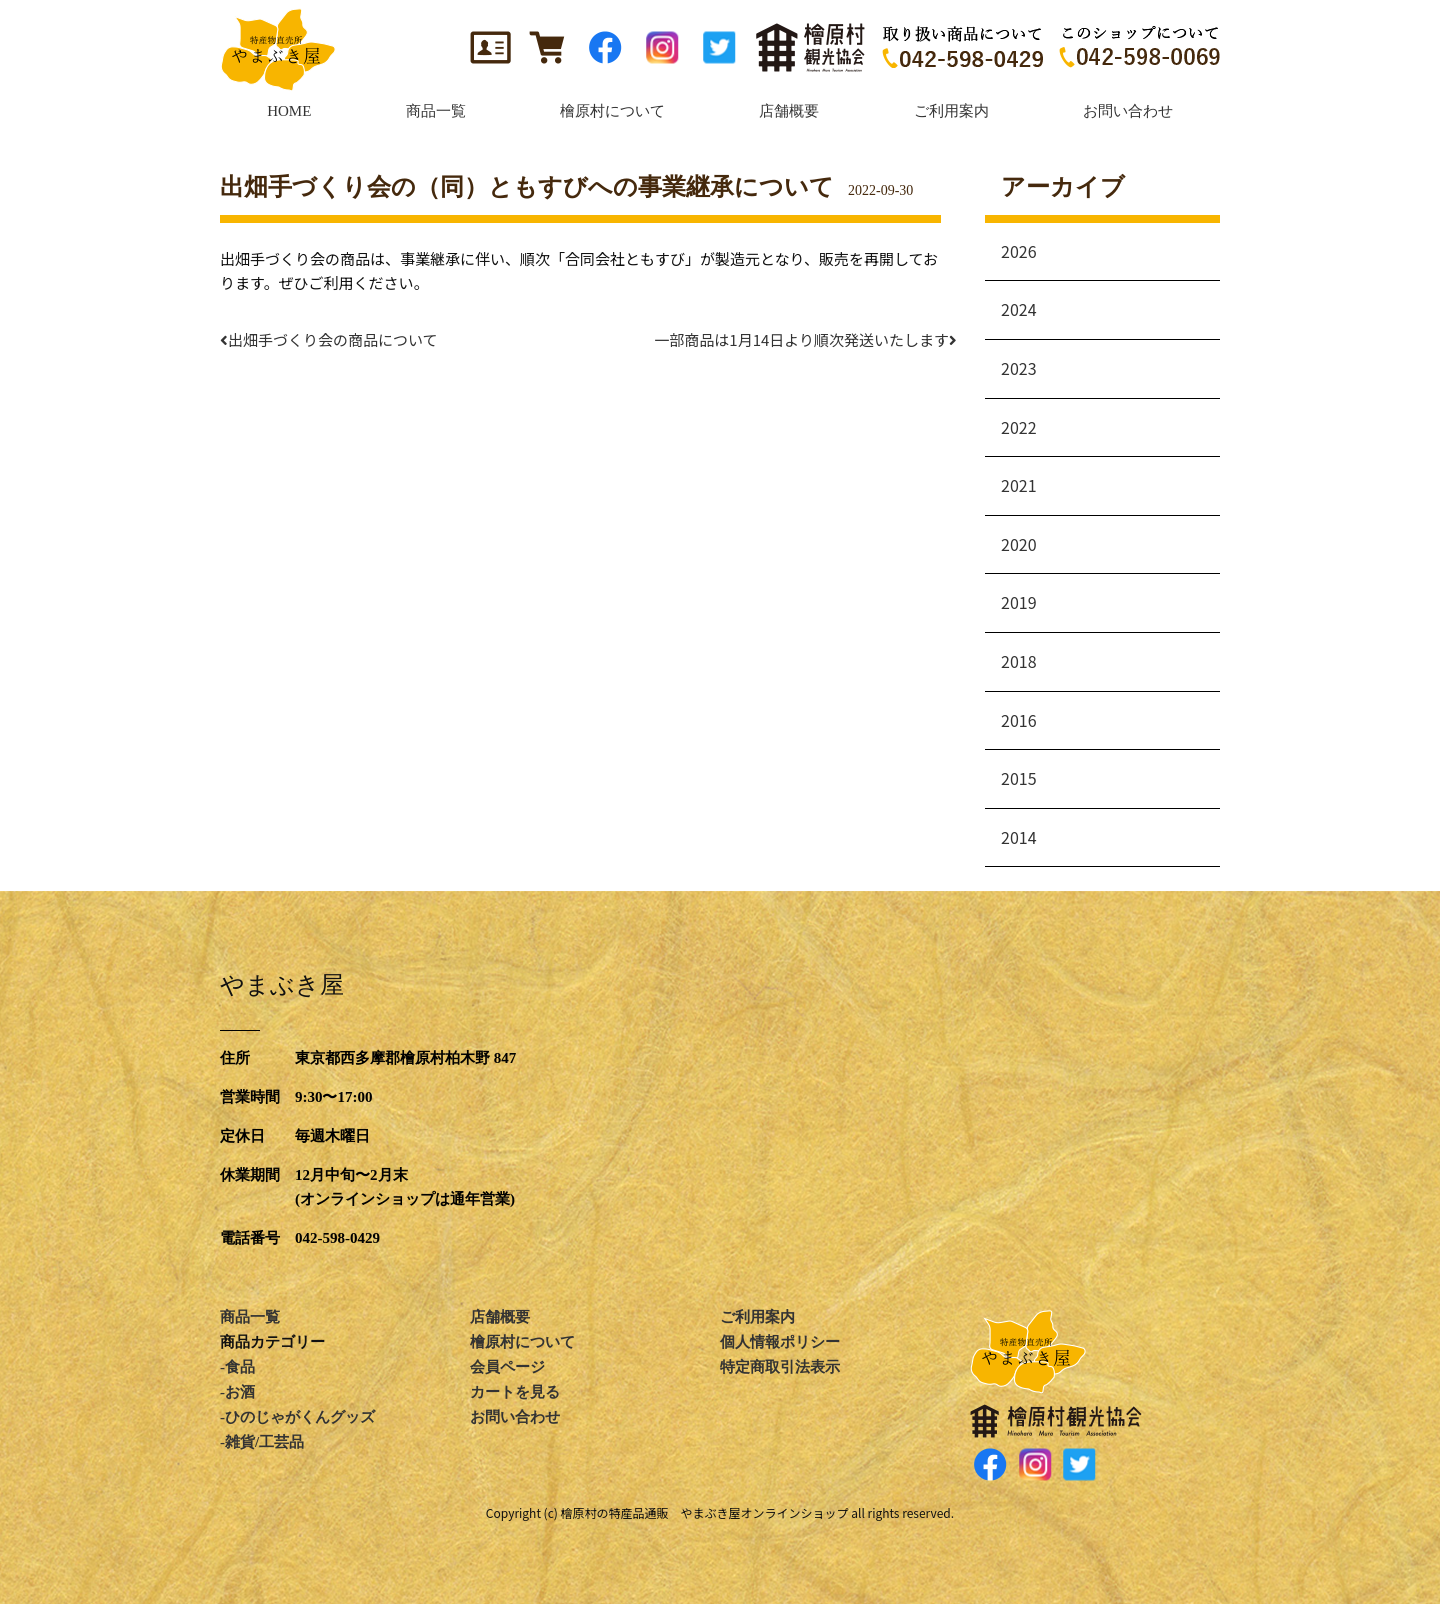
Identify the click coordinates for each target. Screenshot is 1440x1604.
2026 (1019, 251)
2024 (1019, 309)
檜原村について (522, 1342)
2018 (1019, 661)
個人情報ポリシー (780, 1342)
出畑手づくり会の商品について (329, 339)
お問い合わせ (515, 1417)
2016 (1019, 720)
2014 (1019, 837)
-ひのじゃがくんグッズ (297, 1417)
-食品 (237, 1367)
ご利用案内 (757, 1317)
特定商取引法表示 (780, 1367)
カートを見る (515, 1392)
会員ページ (507, 1367)
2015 (1019, 778)
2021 (1019, 485)
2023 (1019, 368)
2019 (1019, 602)
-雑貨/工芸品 (262, 1442)
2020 (1019, 544)
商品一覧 (250, 1317)
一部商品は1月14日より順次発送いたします (809, 339)
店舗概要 (500, 1317)
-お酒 (237, 1392)
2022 (1019, 427)
